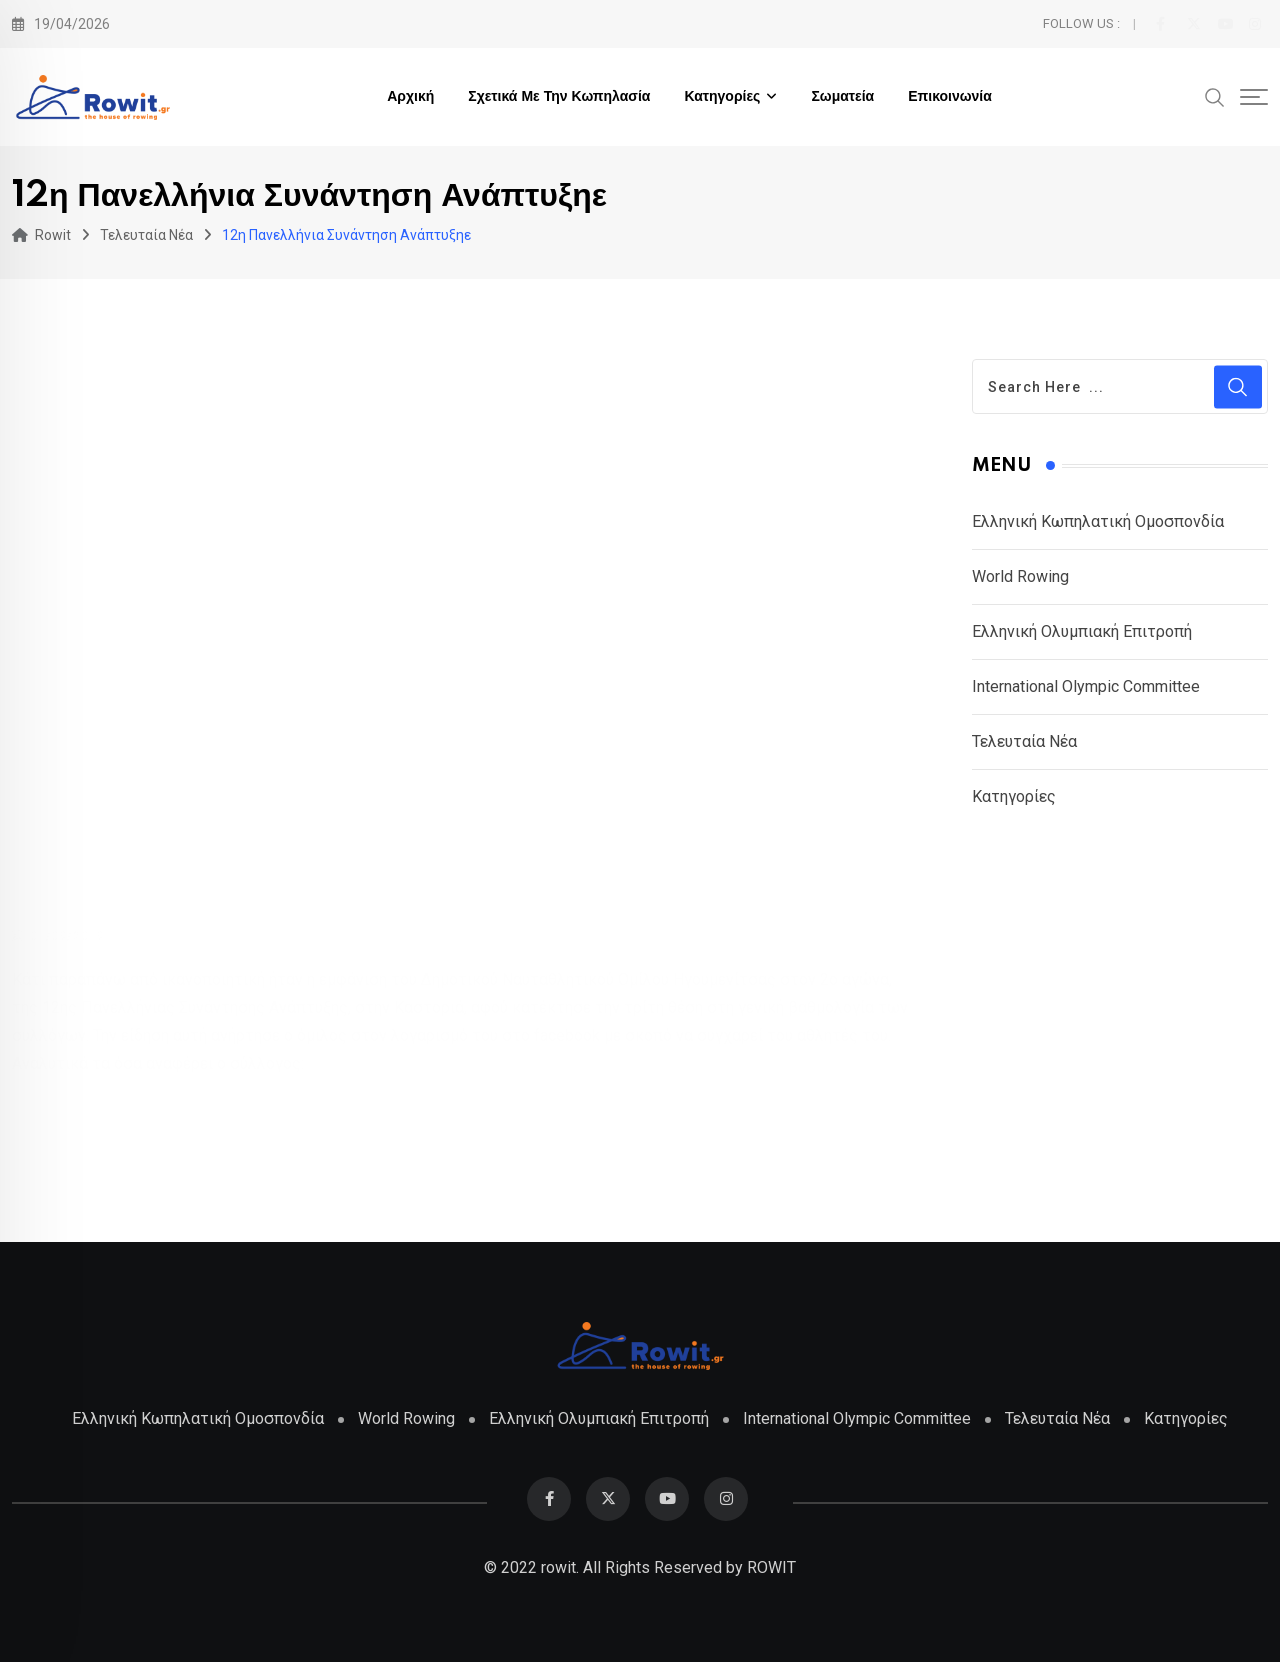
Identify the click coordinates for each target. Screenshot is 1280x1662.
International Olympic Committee (1086, 686)
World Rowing (1020, 576)
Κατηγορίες (722, 97)
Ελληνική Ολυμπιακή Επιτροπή (1082, 631)
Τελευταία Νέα (1024, 741)
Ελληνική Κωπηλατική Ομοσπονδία (1098, 521)
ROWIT (771, 1567)
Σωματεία (842, 97)
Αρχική (410, 97)
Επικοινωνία (950, 97)
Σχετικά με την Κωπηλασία (559, 97)
